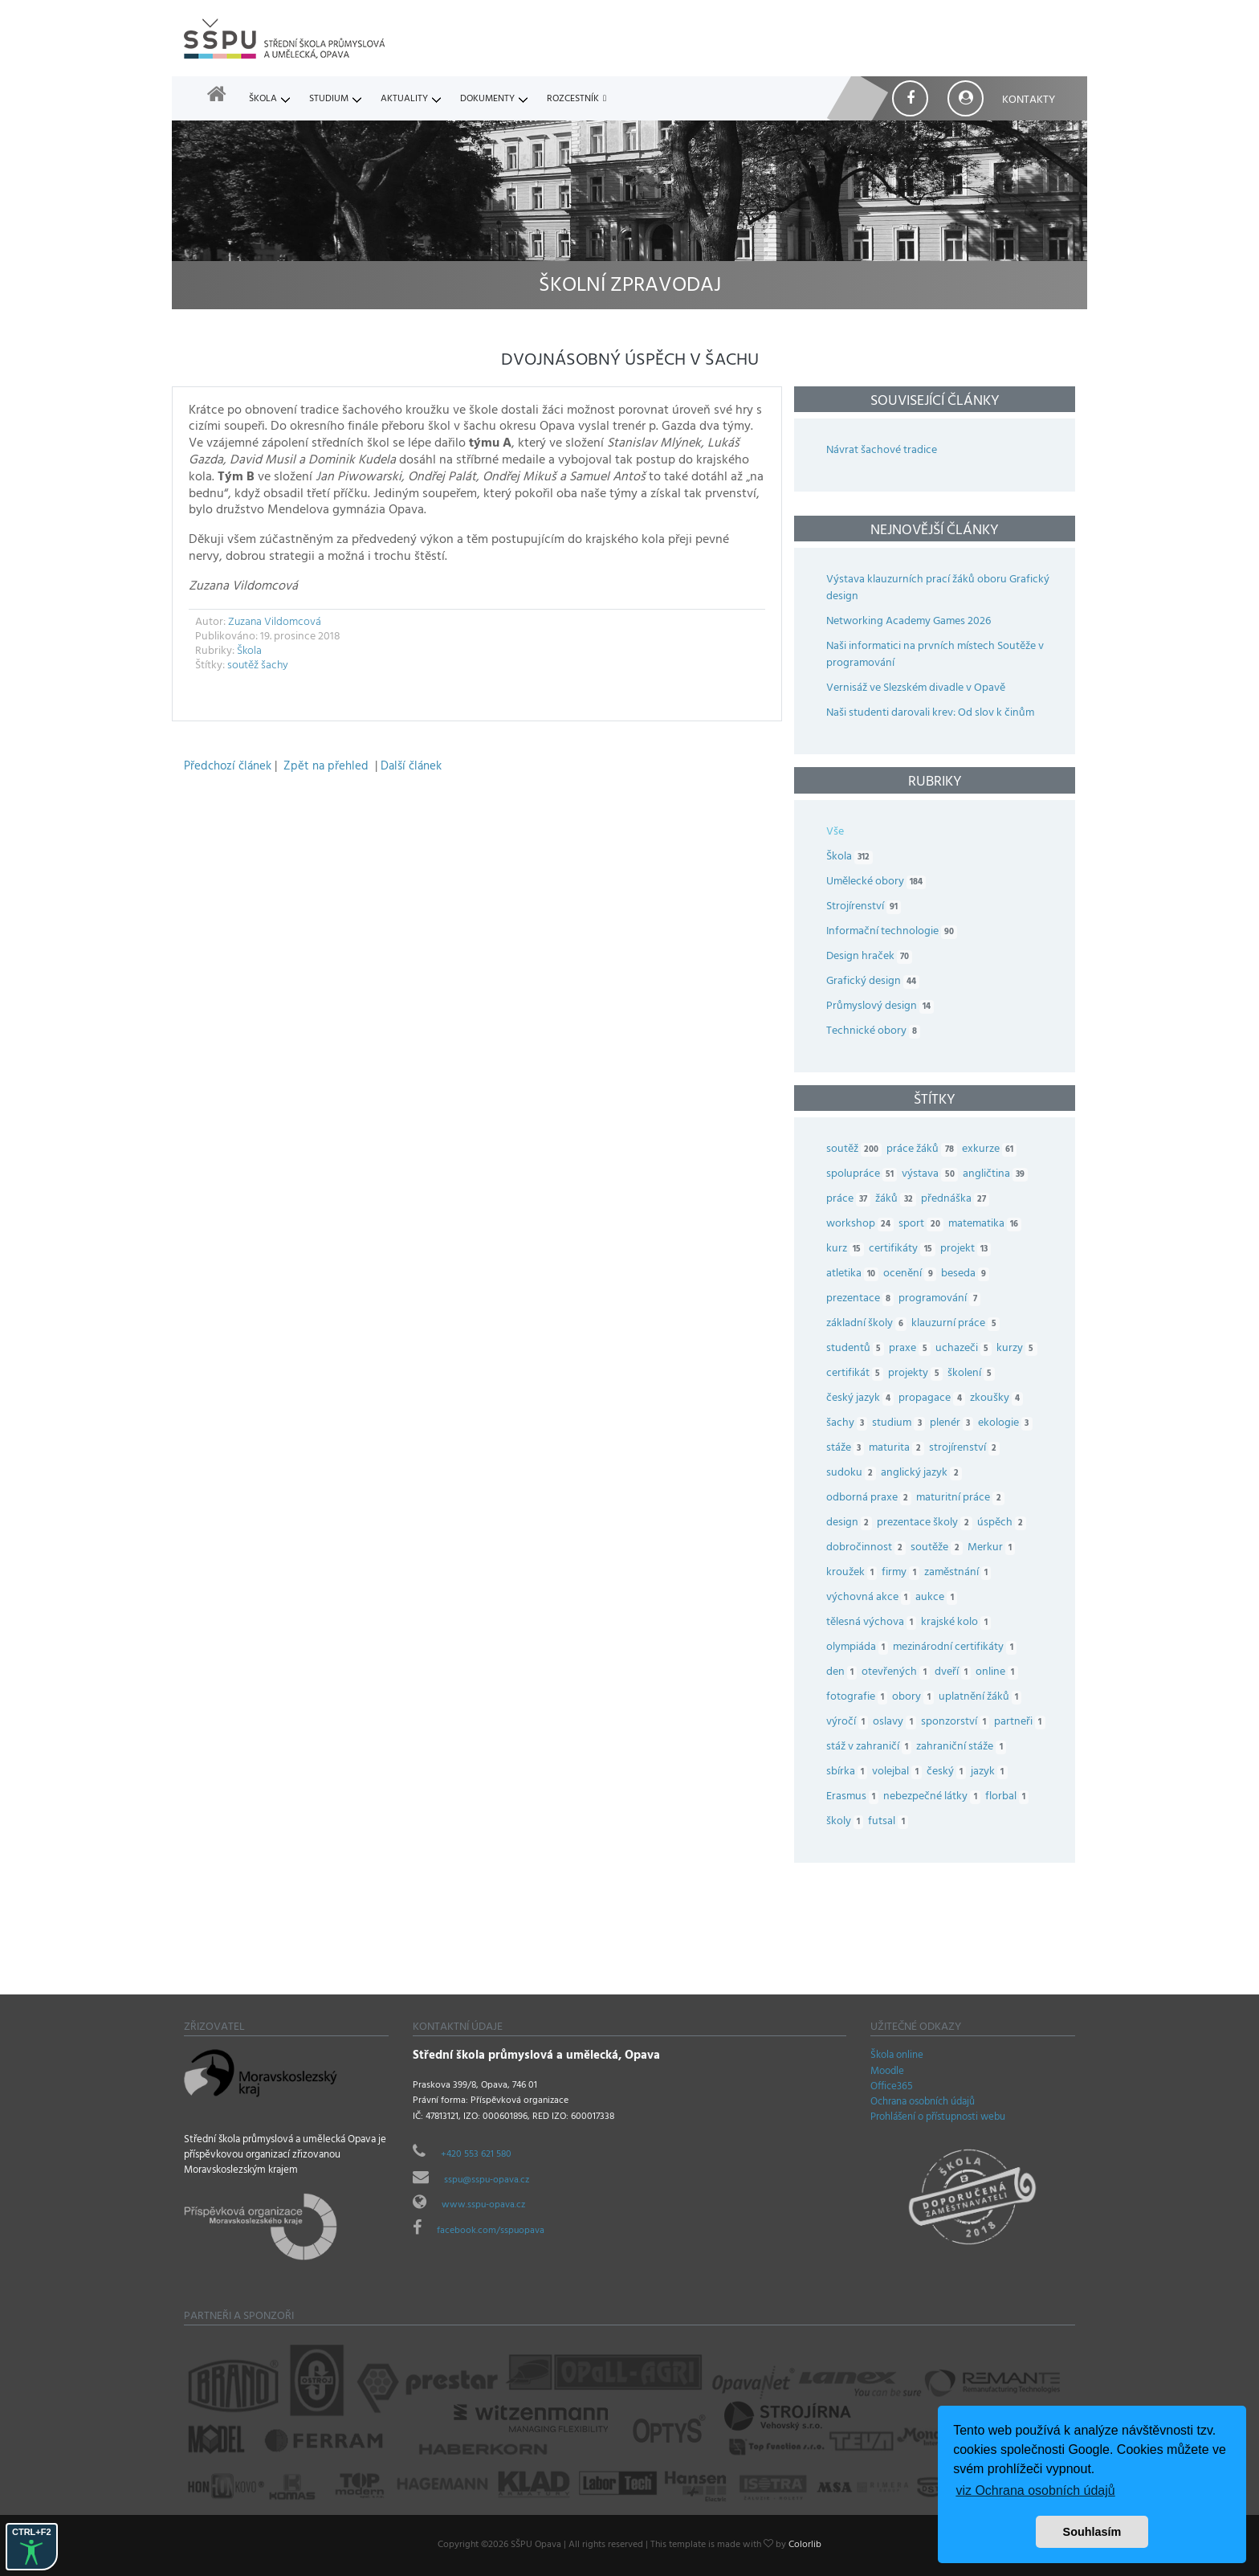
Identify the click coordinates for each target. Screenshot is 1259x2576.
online (999, 1672)
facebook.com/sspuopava (490, 2231)
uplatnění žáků (982, 1697)
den (844, 1672)
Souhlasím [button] (1092, 2531)
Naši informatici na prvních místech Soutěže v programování (935, 655)
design (851, 1523)
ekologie (1007, 1423)
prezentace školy (926, 1523)
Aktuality (404, 99)
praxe (912, 1349)
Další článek (411, 767)
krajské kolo (958, 1623)
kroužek (854, 1573)
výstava (932, 1174)
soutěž (243, 666)
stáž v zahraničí (871, 1747)
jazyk (991, 1772)
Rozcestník (573, 99)
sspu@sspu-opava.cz (486, 2181)
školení (973, 1374)
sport (922, 1224)
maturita (898, 1448)
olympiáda (859, 1647)
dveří (955, 1672)
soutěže (939, 1548)
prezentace (862, 1299)
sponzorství (957, 1722)
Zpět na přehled (326, 767)
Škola (263, 99)
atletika (854, 1274)
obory (915, 1697)
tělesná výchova (873, 1623)
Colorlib (804, 2545)
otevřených (898, 1672)
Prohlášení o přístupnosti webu (937, 2118)
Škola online (896, 2056)
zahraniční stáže (963, 1747)
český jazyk (862, 1398)
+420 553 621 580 (476, 2155)
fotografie (859, 1697)
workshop (862, 1224)
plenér (954, 1423)
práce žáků (923, 1149)
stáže (847, 1448)
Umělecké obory (876, 882)
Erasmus (854, 1797)
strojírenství (966, 1448)
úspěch (1004, 1523)
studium (900, 1423)
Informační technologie (891, 932)
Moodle (887, 2072)
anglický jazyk (923, 1473)
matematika (987, 1224)
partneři (1021, 1722)
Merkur (994, 1548)
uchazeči (965, 1349)
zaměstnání (960, 1573)
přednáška (957, 1199)
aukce (938, 1598)
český (949, 1772)
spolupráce (864, 1174)
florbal (1009, 1797)
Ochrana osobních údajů (922, 2103)
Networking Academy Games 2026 (908, 622)
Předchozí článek (227, 767)
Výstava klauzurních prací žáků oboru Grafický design (937, 589)
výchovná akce (870, 1598)
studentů (857, 1349)
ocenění (911, 1274)
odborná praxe (871, 1498)
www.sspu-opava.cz (483, 2206)
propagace (933, 1398)
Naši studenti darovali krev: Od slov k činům (930, 713)
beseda (967, 1274)
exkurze (991, 1149)
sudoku (853, 1473)
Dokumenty (487, 99)
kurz (847, 1249)
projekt (968, 1249)
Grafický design (872, 982)
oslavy (896, 1722)
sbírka (849, 1772)
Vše (835, 832)
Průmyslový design (880, 1006)
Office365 (891, 2087)
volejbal (899, 1772)
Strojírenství (863, 907)
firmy (902, 1573)
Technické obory (873, 1031)
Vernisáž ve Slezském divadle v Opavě (915, 688)
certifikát (857, 1374)
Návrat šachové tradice (881, 451)
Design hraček (869, 957)
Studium (328, 99)
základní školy (868, 1324)
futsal (890, 1822)
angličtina (998, 1174)
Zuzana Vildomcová (274, 623)
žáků (897, 1199)
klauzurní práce (957, 1324)
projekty (917, 1374)
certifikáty (904, 1249)
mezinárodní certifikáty (957, 1647)
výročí (849, 1722)
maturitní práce (962, 1498)
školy (847, 1822)
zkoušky (999, 1398)
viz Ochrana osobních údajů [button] (1034, 2490)
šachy (274, 666)
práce (850, 1199)
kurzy (1018, 1349)
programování (941, 1299)
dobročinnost (868, 1548)
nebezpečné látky (933, 1797)
